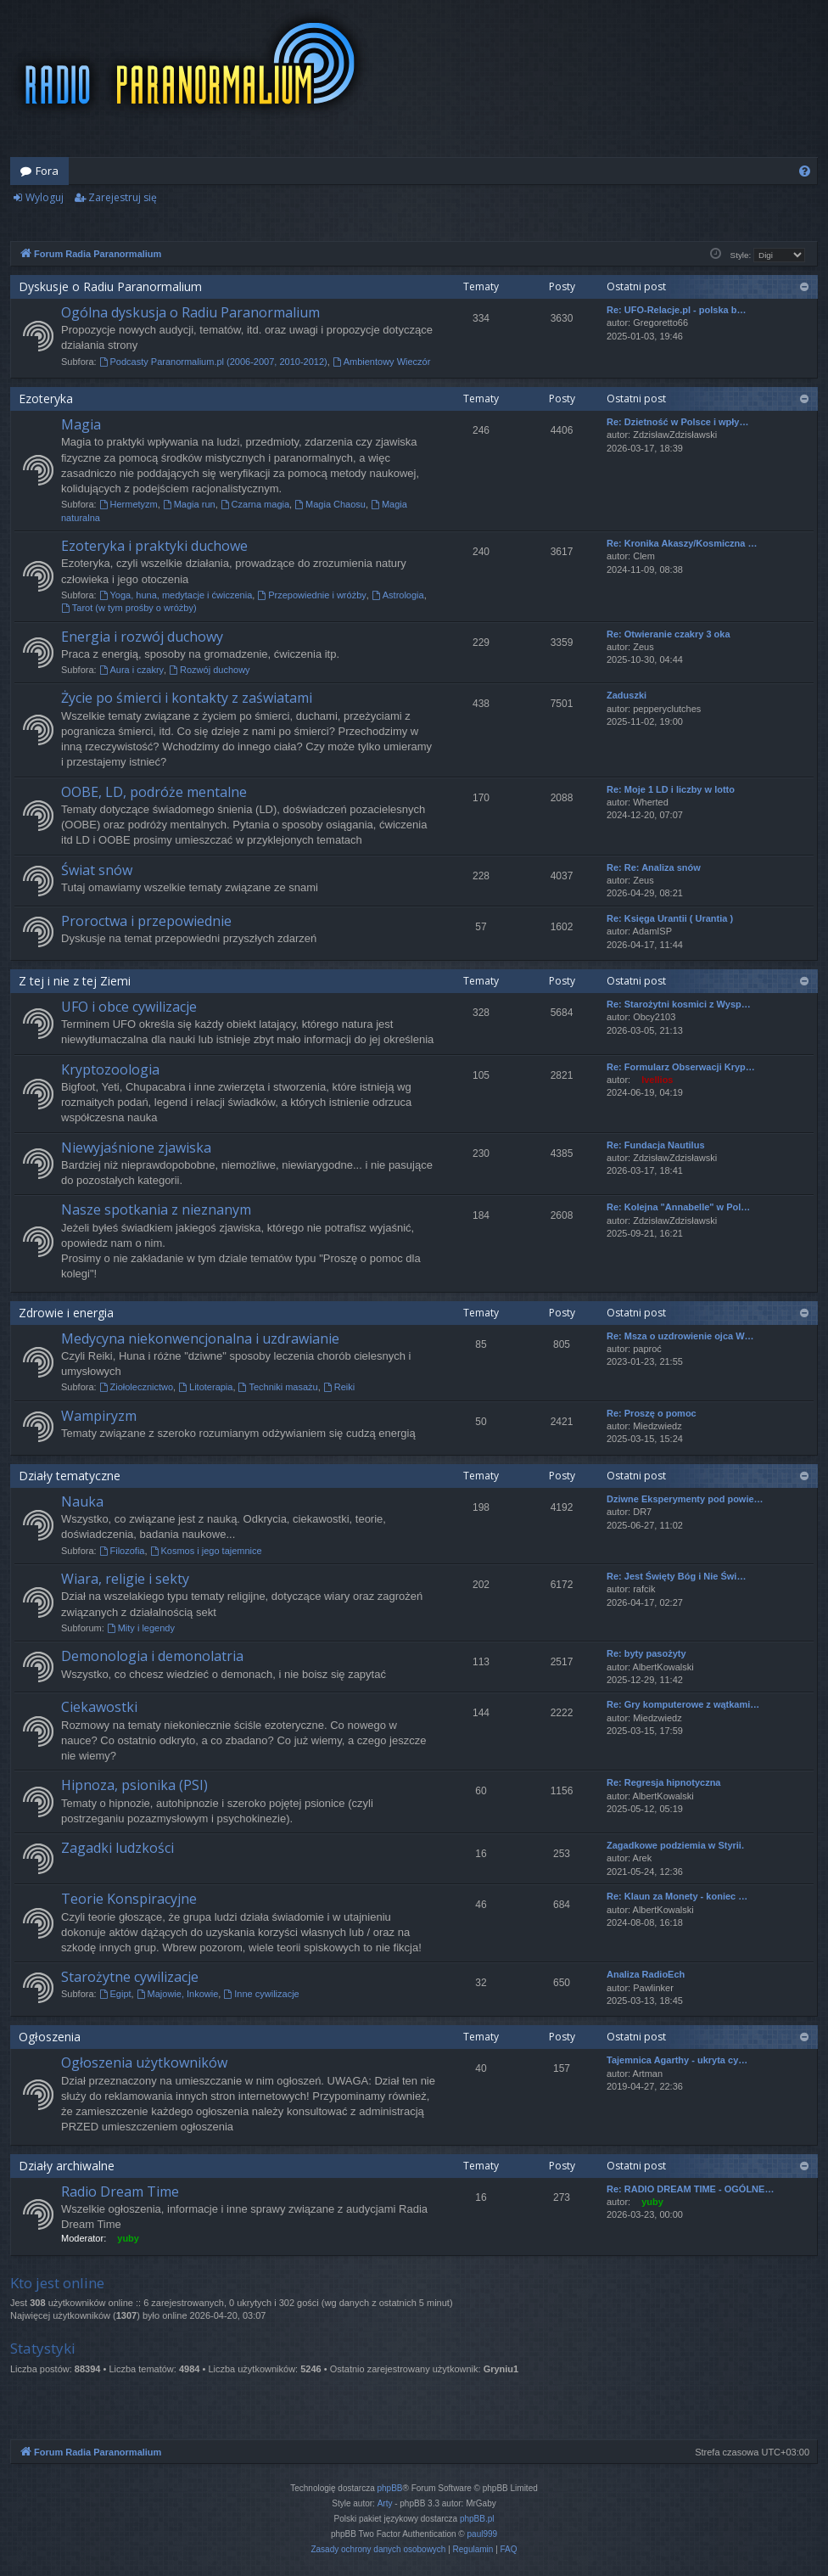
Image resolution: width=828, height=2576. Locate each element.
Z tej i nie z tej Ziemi (75, 981)
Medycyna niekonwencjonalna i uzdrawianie (200, 1338)
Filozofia (122, 1551)
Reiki (339, 1387)
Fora (47, 170)
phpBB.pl (477, 2518)
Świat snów (96, 870)
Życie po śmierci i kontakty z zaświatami (186, 697)
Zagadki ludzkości (117, 1847)
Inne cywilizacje (261, 1994)
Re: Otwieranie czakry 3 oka (668, 634)
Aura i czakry (131, 670)
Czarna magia (255, 504)
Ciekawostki (99, 1707)
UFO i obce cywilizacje (129, 1006)
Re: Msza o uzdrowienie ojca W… (680, 1336)
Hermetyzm (128, 504)
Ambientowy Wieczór (382, 361)
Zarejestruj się (122, 197)
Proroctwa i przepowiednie (146, 921)
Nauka (82, 1501)
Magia (81, 424)
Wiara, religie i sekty (125, 1578)
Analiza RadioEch (646, 1974)
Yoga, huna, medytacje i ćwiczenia (176, 595)
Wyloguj (44, 197)
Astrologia (398, 595)
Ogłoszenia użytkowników (144, 2062)
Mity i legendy (141, 1628)
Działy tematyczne (69, 1476)
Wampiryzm (99, 1415)
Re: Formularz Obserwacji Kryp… (681, 1067)
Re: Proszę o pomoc (652, 1413)
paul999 (482, 2534)
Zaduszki (626, 695)
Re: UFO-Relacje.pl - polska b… (676, 310)
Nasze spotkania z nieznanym (156, 1209)
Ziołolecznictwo (136, 1387)
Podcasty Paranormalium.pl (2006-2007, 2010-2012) (213, 361)
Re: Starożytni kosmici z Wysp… (679, 1004)
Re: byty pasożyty (646, 1653)
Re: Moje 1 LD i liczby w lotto (671, 789)
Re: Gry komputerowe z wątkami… (683, 1704)
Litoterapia (205, 1387)
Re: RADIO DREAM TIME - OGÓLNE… (690, 2189)
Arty (385, 2503)
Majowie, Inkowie (178, 1994)
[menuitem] (805, 171)
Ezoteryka (46, 398)
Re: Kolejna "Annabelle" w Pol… (678, 1207)
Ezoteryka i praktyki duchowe (154, 545)
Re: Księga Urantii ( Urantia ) (670, 918)
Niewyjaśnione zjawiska (136, 1147)
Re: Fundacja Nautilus (656, 1145)
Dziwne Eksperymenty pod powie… (685, 1499)
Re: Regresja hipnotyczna (663, 1782)
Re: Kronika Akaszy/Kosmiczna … (682, 543)
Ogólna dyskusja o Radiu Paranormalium (190, 312)
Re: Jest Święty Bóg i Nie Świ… (676, 1576)
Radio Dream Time (120, 2191)
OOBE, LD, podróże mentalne (154, 792)
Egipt (115, 1994)
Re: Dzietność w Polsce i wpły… (678, 422)
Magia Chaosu (330, 504)
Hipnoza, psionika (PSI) (134, 1785)
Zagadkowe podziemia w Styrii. (675, 1845)
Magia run (189, 504)
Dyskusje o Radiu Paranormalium (110, 286)
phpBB (390, 2488)
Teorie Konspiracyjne (129, 1898)
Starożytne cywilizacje (130, 1976)
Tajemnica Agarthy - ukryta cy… (677, 2060)
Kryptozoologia (110, 1069)
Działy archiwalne (67, 2166)
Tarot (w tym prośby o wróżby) (129, 608)
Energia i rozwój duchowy (142, 636)
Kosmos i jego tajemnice (206, 1551)
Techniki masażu (278, 1387)
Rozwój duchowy (209, 670)
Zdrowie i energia (66, 1313)
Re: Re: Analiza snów (654, 867)
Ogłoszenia (50, 2037)
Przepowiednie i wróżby (311, 595)
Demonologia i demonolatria (152, 1656)
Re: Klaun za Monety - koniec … (677, 1896)
